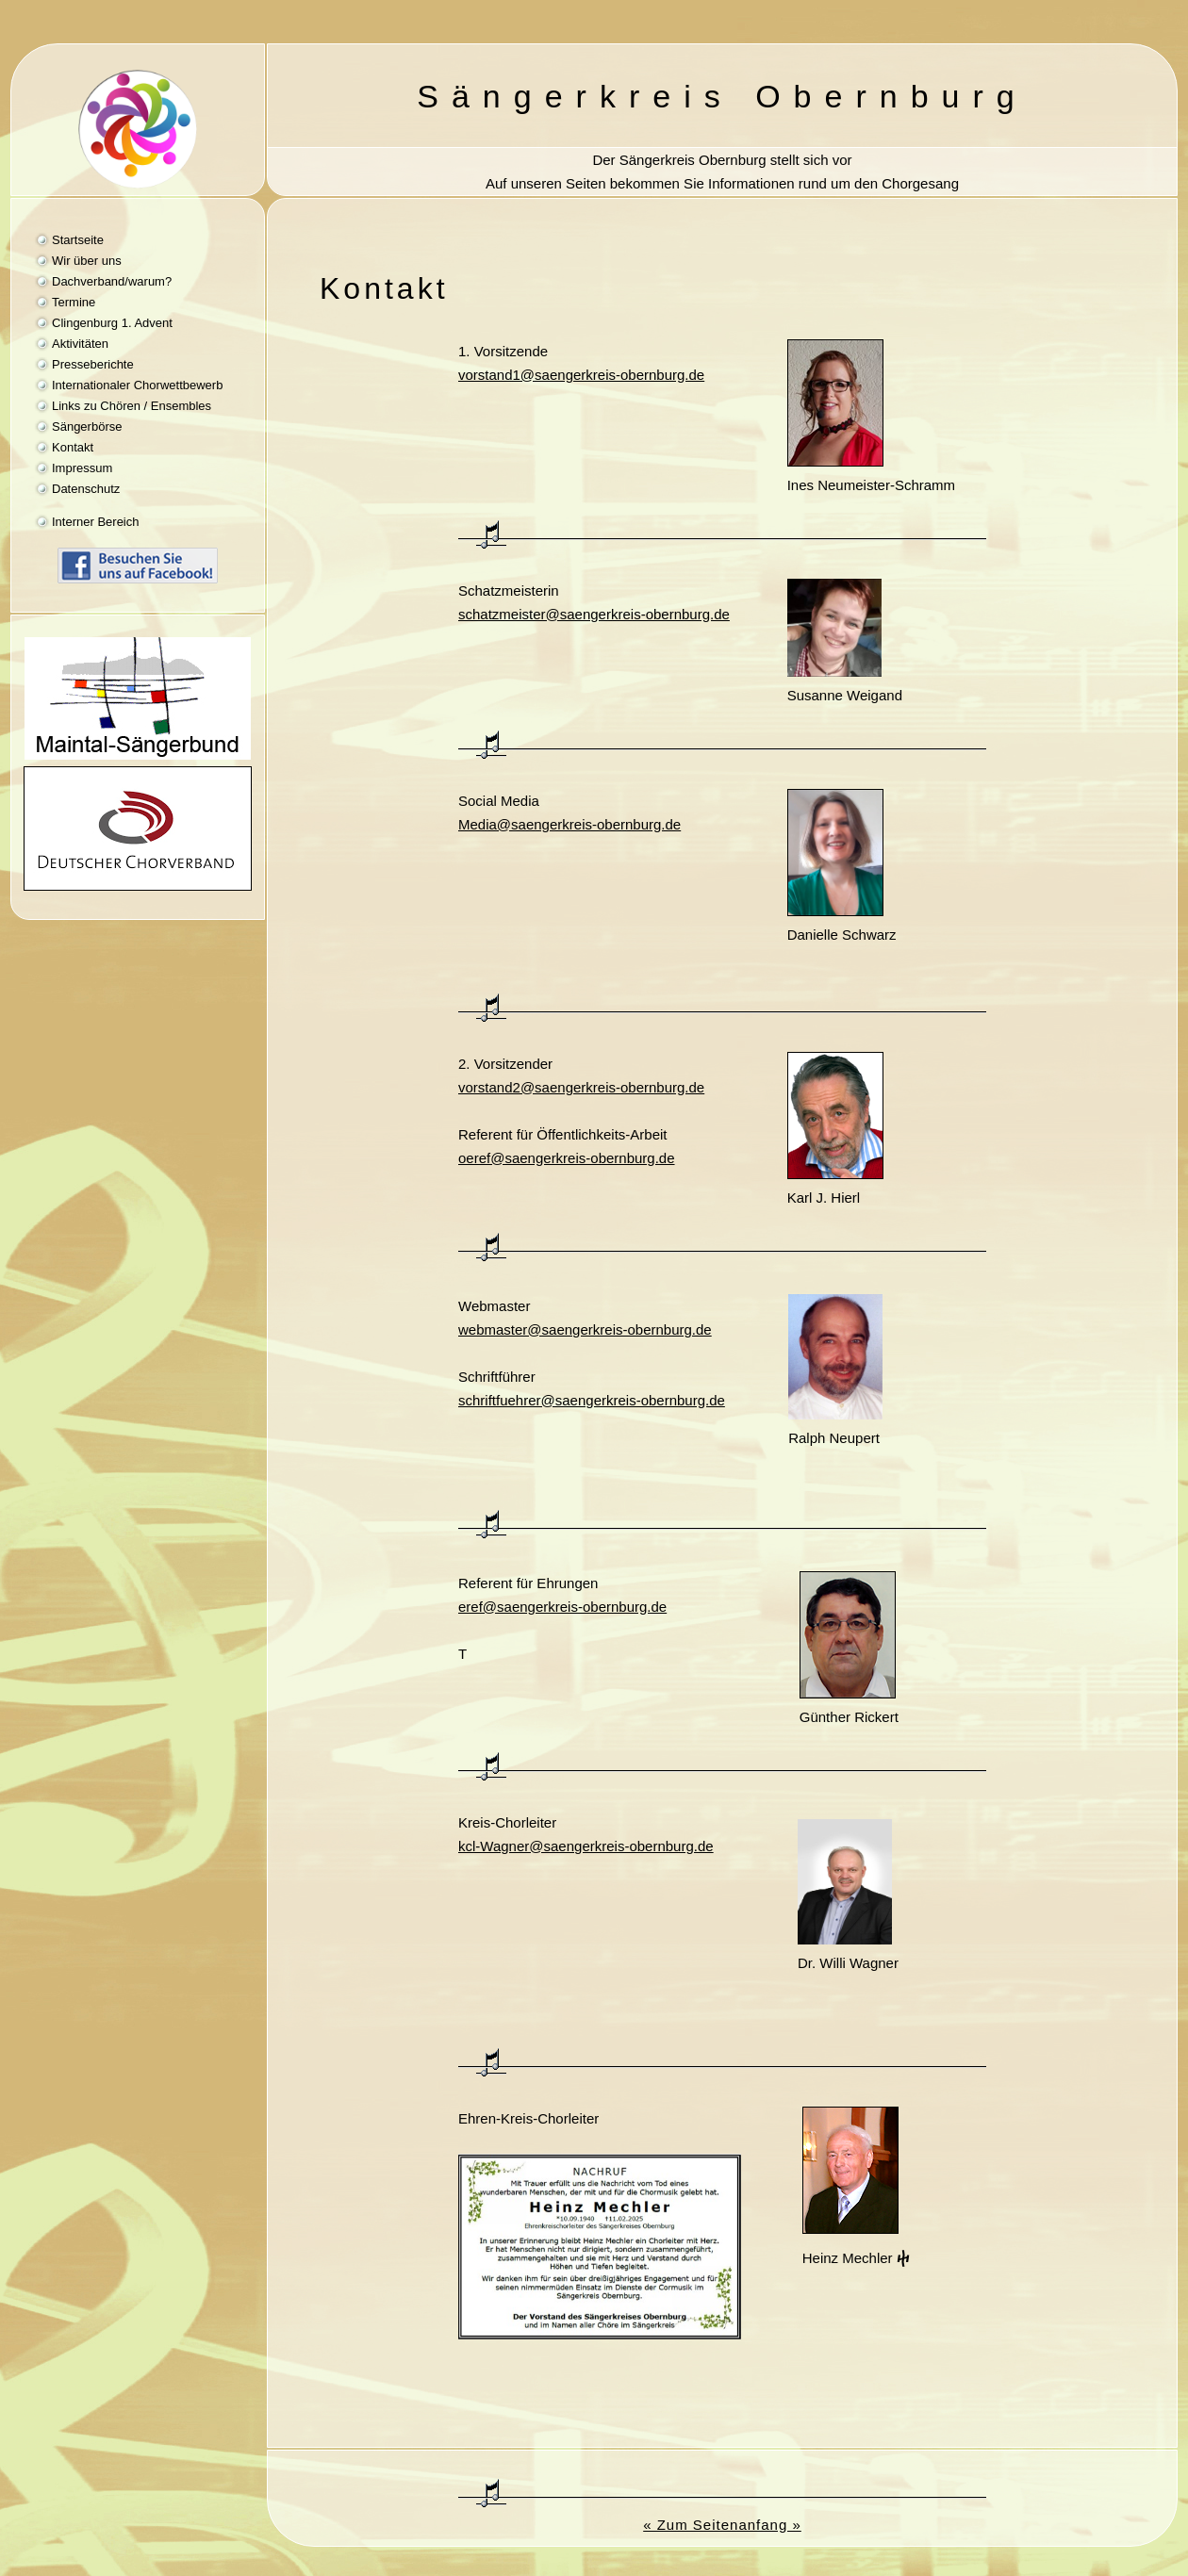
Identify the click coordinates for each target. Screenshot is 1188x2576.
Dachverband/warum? (112, 281)
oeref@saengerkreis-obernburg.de (566, 1158)
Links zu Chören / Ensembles (131, 406)
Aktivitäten (80, 343)
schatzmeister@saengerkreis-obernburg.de (594, 614)
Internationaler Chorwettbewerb (137, 385)
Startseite (78, 240)
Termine (73, 302)
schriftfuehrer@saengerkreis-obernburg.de (591, 1400)
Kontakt (72, 447)
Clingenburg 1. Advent (112, 323)
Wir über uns (87, 261)
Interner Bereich (96, 522)
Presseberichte (93, 364)
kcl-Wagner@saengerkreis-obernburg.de (586, 1846)
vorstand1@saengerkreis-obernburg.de (581, 375)
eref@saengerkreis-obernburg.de (562, 1607)
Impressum (82, 468)
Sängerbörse (87, 426)
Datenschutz (86, 489)
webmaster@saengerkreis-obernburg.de (585, 1329)
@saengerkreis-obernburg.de (569, 824)
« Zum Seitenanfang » (722, 2525)
